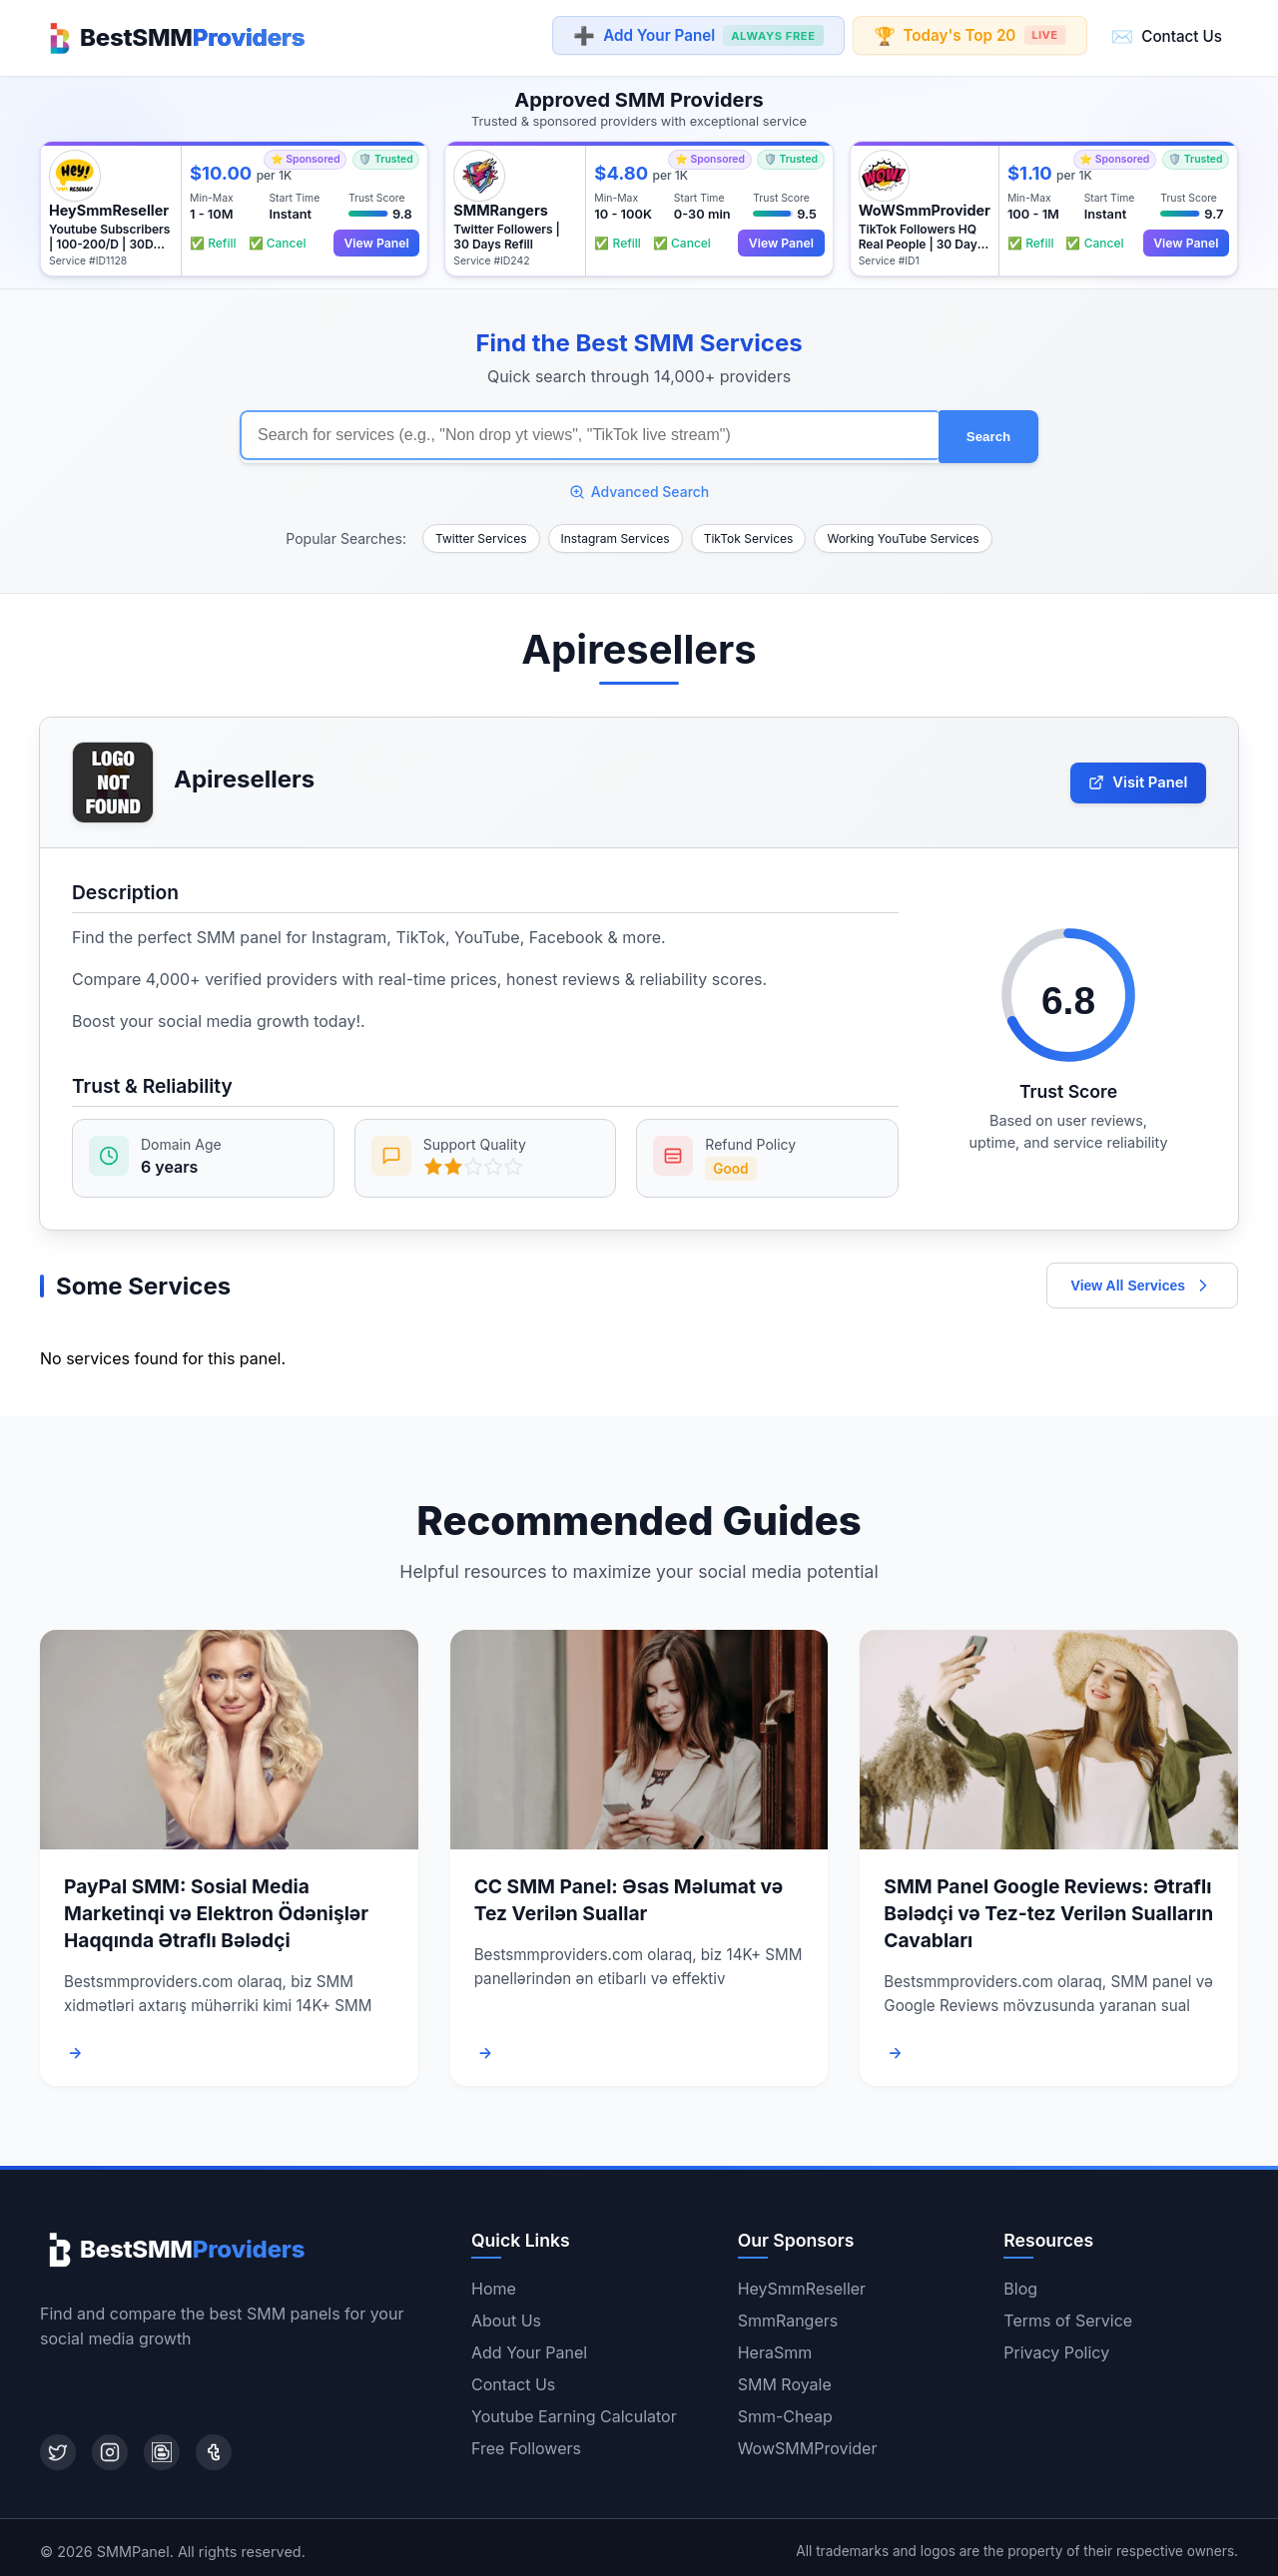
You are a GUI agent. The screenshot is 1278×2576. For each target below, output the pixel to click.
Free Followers (526, 2440)
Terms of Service (1067, 2312)
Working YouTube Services (902, 531)
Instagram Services (615, 531)
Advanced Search (639, 484)
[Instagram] (110, 2444)
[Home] (172, 36)
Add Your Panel (698, 36)
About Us (506, 2312)
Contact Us (1166, 35)
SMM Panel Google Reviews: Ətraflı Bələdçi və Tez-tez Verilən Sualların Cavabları (1048, 1906)
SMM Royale (785, 2376)
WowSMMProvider (808, 2440)
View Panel (373, 239)
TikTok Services (749, 531)
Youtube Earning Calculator (574, 2408)
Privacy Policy (1056, 2344)
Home (493, 2281)
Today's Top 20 (970, 35)
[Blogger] (162, 2444)
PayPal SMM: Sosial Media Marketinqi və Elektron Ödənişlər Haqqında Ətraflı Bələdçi (216, 1906)
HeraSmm (775, 2344)
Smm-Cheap (785, 2408)
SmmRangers (788, 2312)
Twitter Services (481, 531)
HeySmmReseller (802, 2281)
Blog (1020, 2281)
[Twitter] (58, 2444)
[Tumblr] (214, 2444)
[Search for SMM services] (589, 431)
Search (988, 431)
